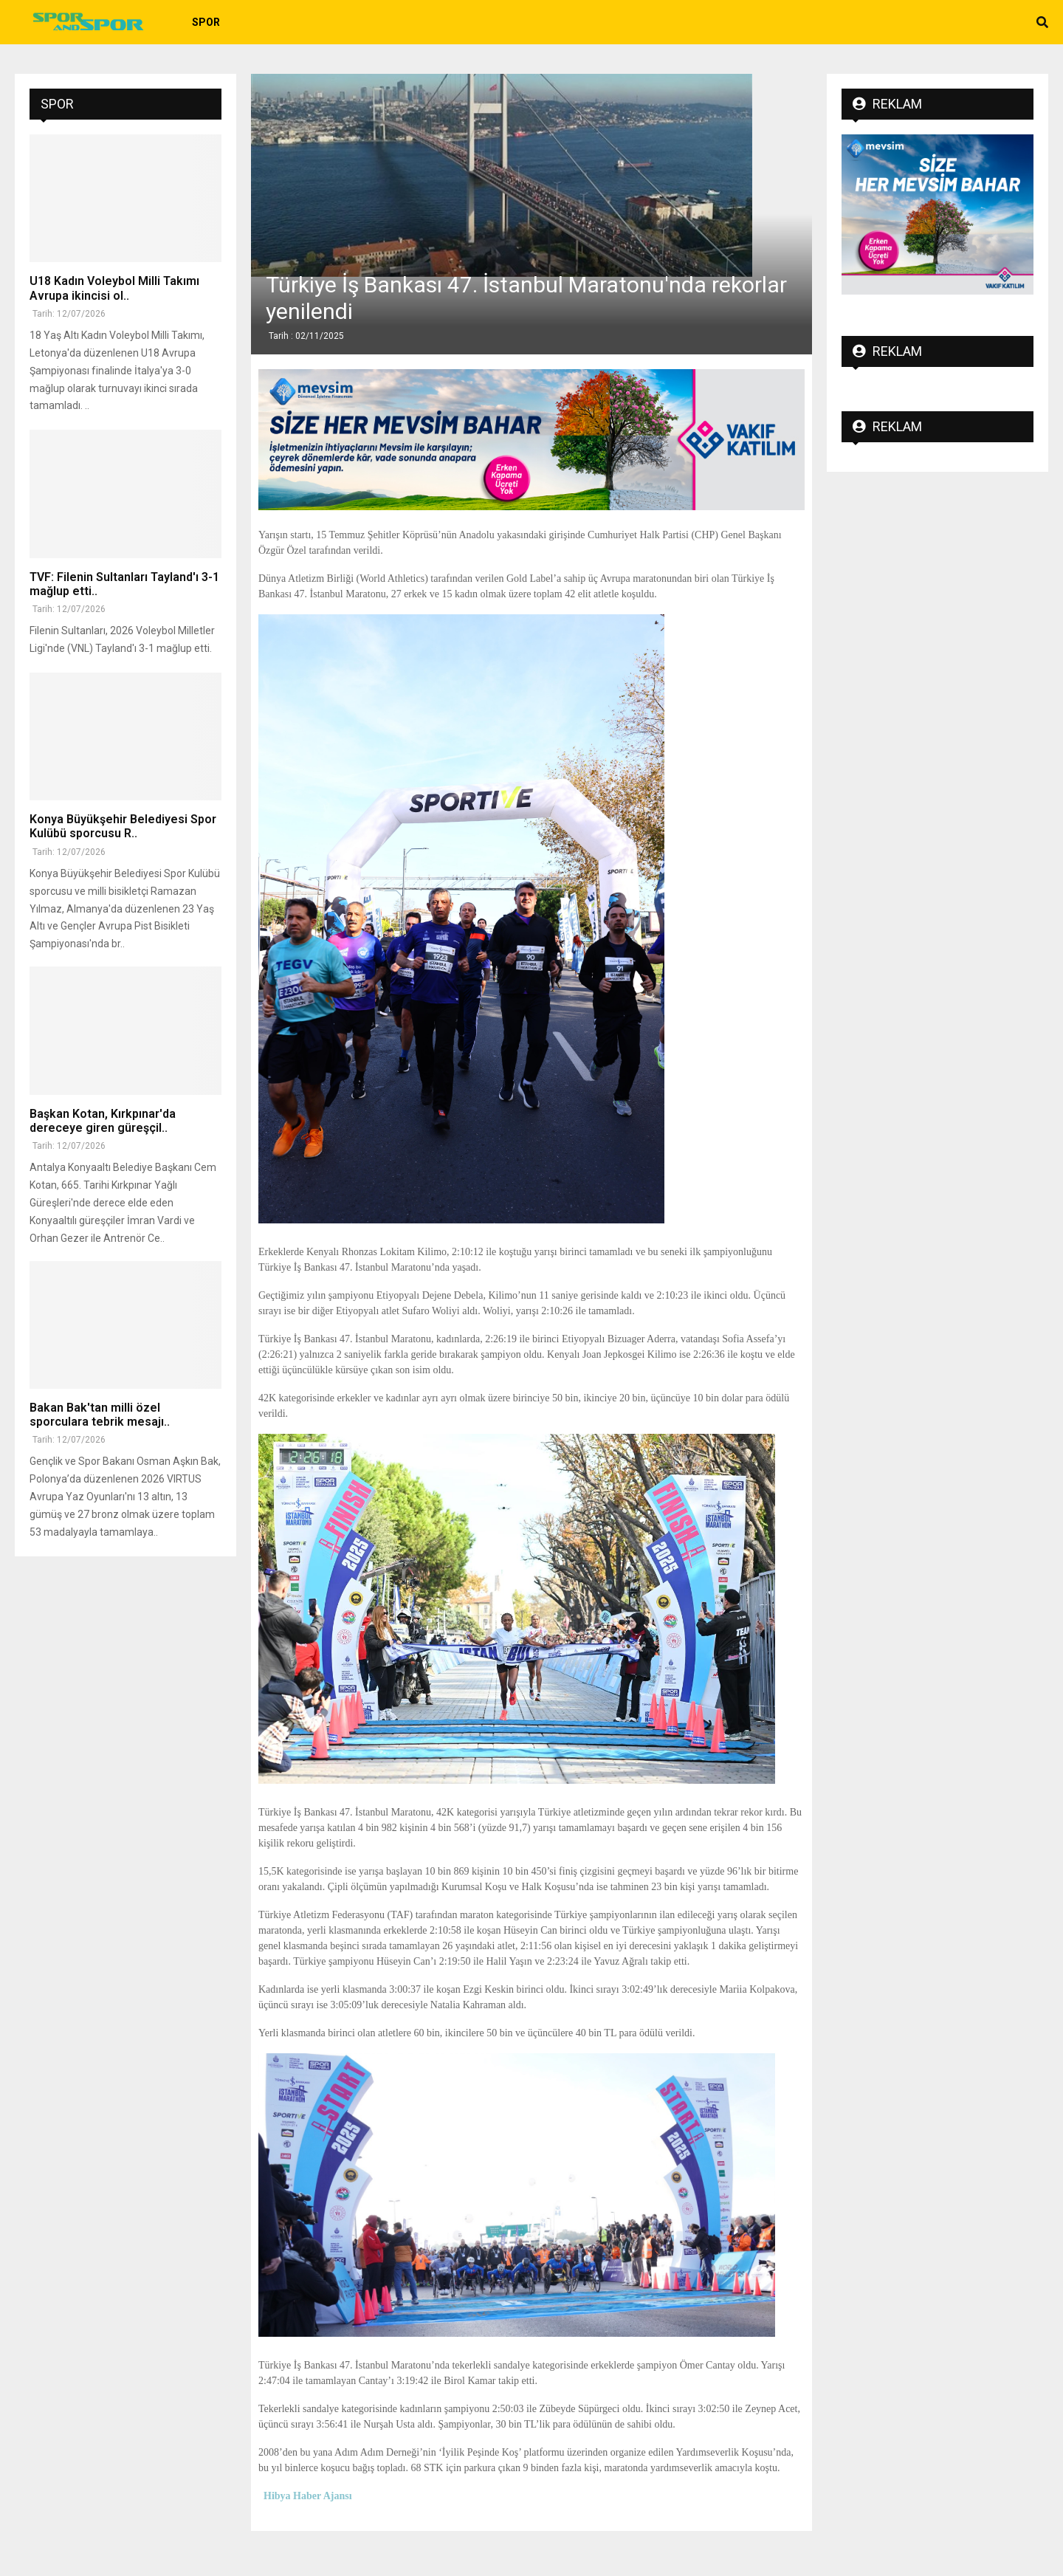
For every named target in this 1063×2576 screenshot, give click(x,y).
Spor (206, 22)
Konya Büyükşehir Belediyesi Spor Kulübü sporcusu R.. (123, 826)
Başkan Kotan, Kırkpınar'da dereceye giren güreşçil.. (103, 1121)
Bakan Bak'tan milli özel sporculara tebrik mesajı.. (100, 1415)
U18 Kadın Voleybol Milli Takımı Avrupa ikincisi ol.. (114, 288)
